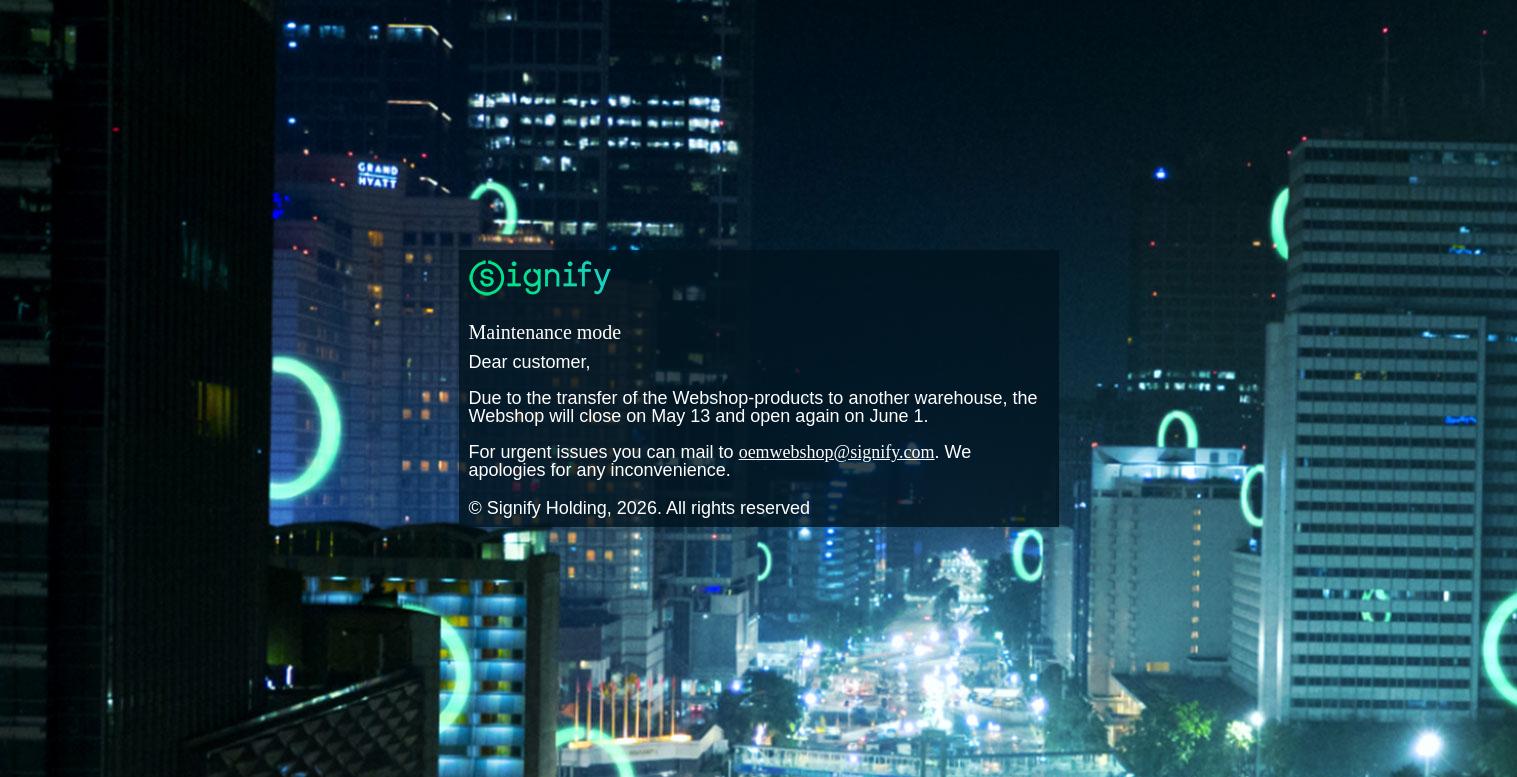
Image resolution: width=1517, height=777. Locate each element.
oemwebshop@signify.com (837, 452)
